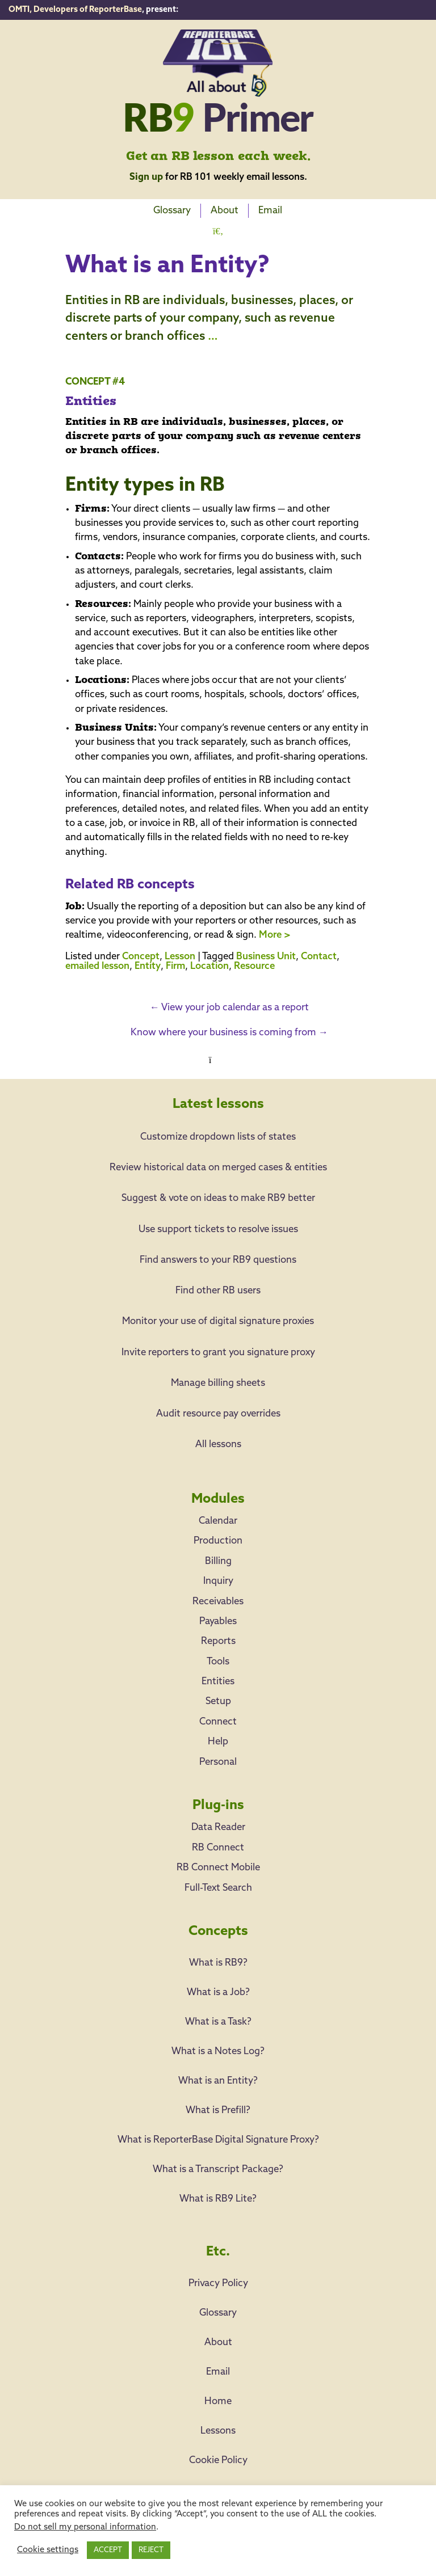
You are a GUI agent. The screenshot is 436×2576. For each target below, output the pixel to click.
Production (218, 1541)
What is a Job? (218, 1992)
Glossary (172, 211)
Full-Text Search (218, 1888)
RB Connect (218, 1848)
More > (275, 935)
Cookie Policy (218, 2460)
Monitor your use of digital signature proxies (218, 1321)
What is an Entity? (218, 2081)
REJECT (151, 2550)
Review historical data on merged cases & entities (218, 1168)
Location (209, 966)
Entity (148, 966)
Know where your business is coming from (229, 1033)
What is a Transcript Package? (218, 2169)
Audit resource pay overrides (218, 1414)
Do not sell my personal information (85, 2527)
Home (218, 2401)
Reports (218, 1641)
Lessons (218, 2431)
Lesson (180, 957)
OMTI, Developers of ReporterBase (75, 10)
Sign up (146, 177)
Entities (218, 1682)
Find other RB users (218, 1291)
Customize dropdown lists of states (218, 1137)
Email (270, 211)
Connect (218, 1722)
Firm (175, 966)
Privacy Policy (218, 2283)
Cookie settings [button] (47, 2550)
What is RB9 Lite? (218, 2199)
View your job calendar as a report (229, 1008)
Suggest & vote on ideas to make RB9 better (218, 1198)
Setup (218, 1701)
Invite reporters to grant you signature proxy (218, 1352)
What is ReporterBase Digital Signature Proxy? (218, 2140)
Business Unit (266, 957)
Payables (218, 1621)
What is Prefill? (218, 2110)
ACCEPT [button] (108, 2550)
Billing (218, 1561)
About (224, 211)
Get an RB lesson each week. (218, 157)
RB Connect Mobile (218, 1868)
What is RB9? (218, 1963)
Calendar (218, 1521)
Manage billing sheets (218, 1383)
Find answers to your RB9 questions (218, 1260)
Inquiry (218, 1581)
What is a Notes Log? (218, 2051)
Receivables (218, 1602)
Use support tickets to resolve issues (218, 1229)
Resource (254, 966)
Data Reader (218, 1827)
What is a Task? (218, 2022)
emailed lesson (97, 966)
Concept (141, 957)
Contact (319, 957)
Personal (218, 1762)
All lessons (218, 1444)
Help (218, 1742)
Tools (218, 1662)
